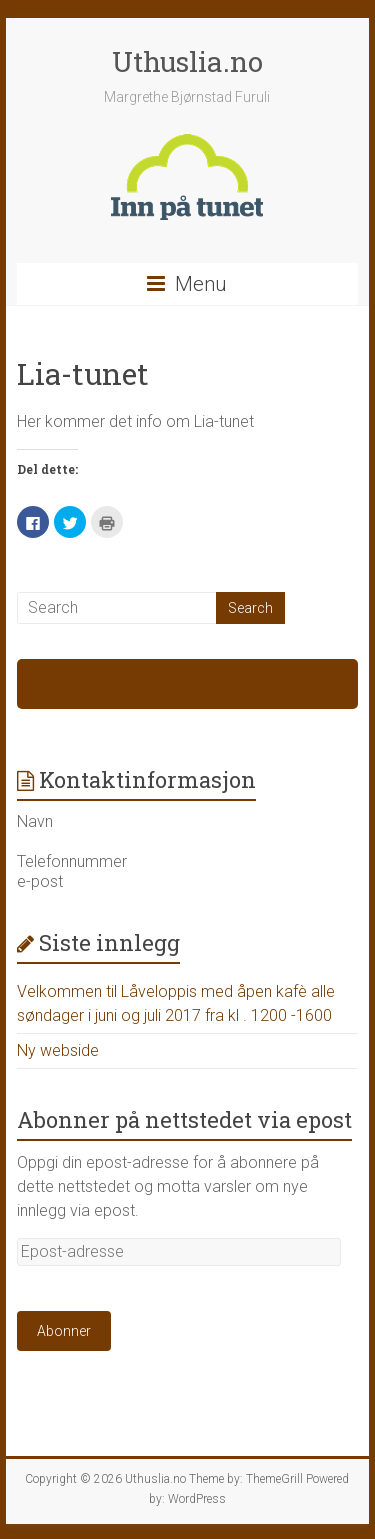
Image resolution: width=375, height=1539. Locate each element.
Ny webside (58, 1050)
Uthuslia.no (187, 61)
